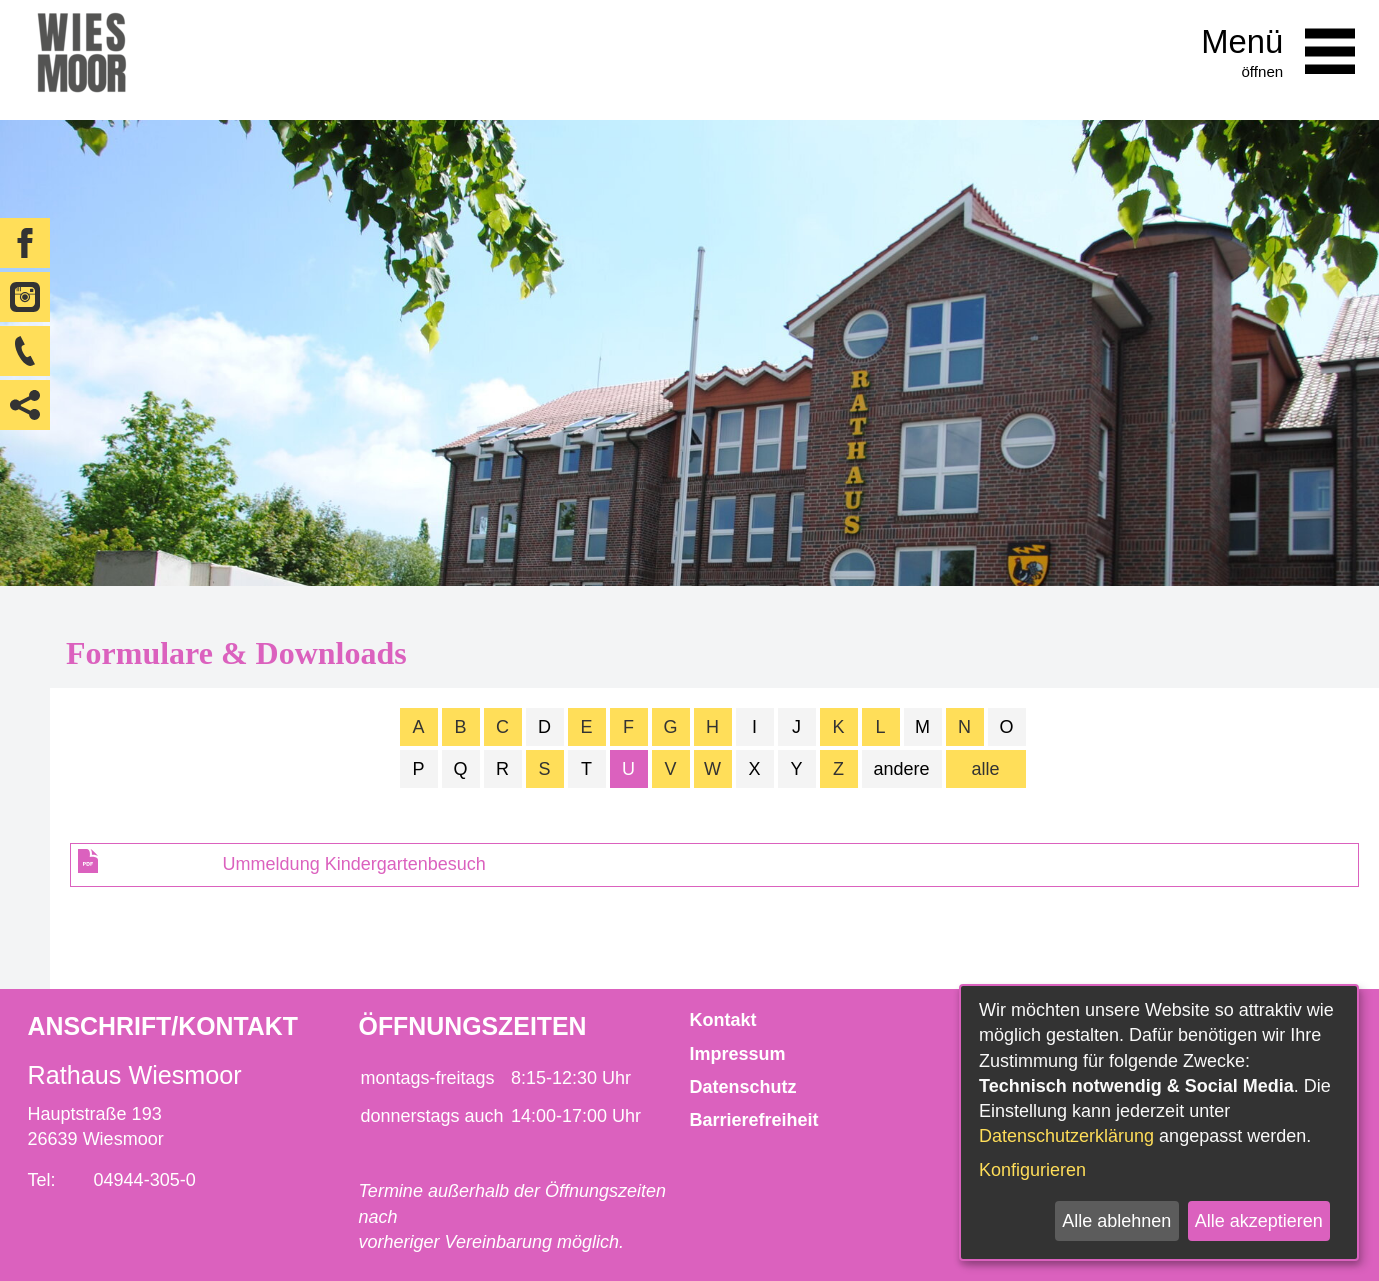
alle (985, 769)
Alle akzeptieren (1259, 1221)
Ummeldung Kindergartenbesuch (354, 864)
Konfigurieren (1032, 1170)
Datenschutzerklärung (1066, 1136)
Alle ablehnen (1116, 1221)
